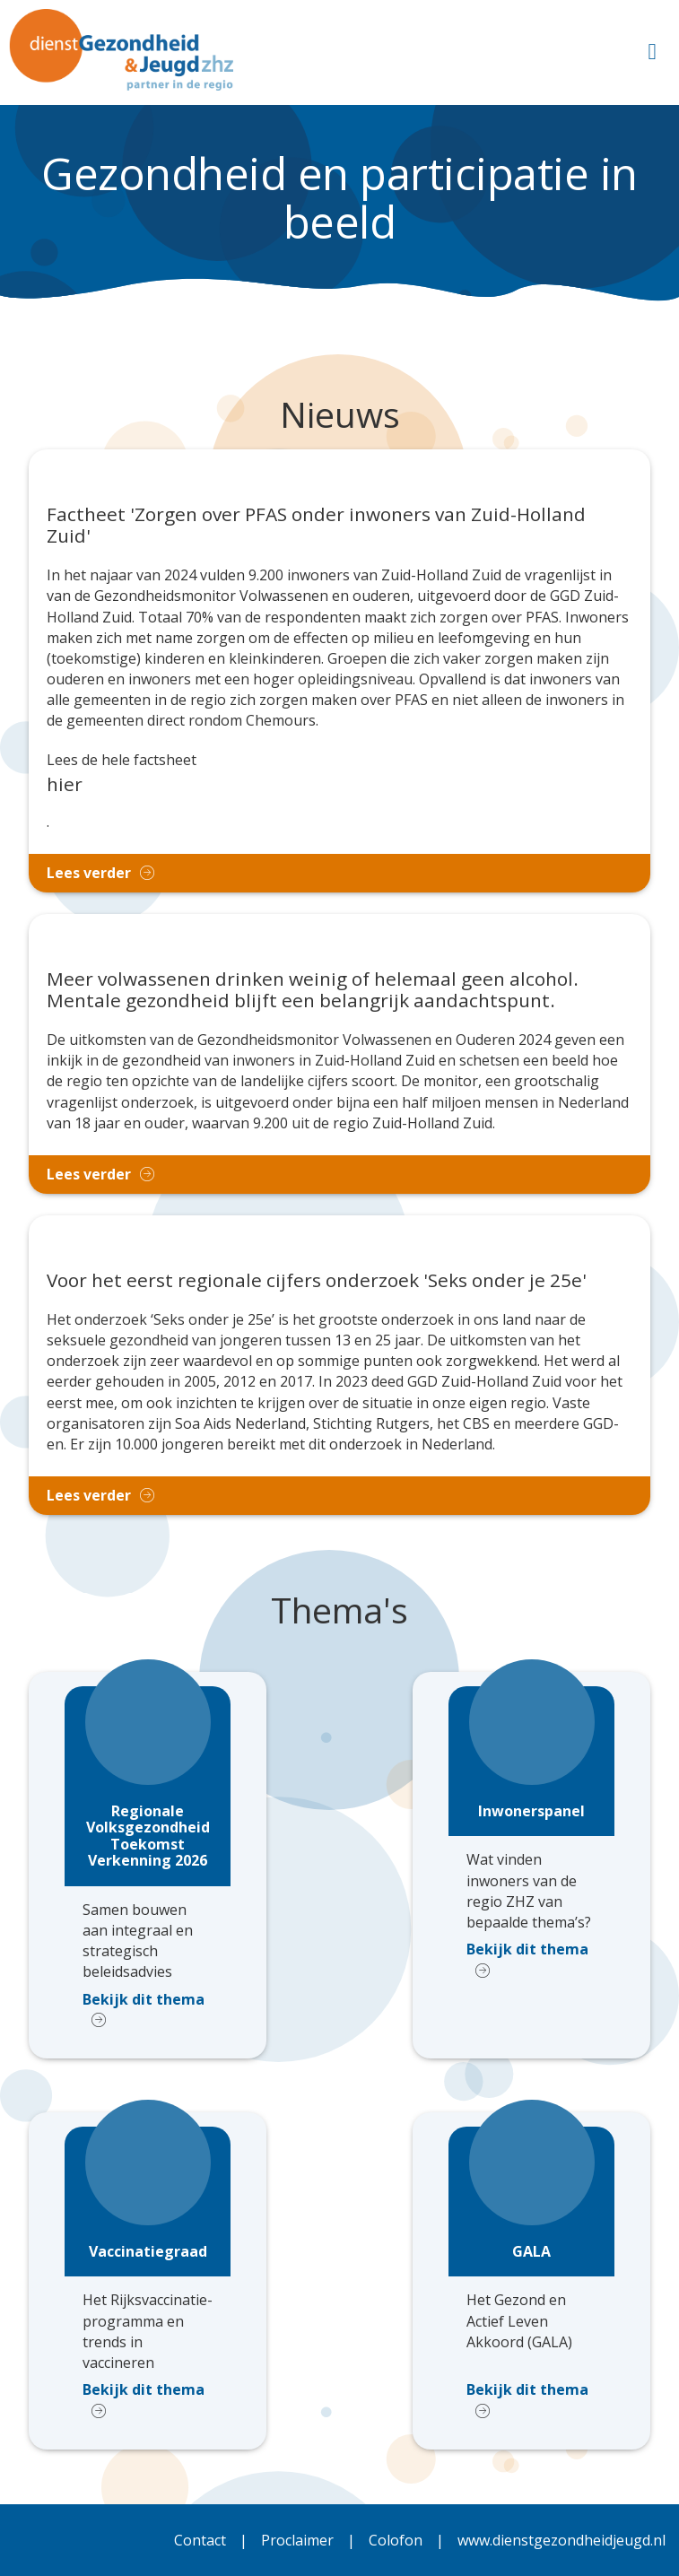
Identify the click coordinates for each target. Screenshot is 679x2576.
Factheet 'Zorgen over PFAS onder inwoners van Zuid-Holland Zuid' (316, 525)
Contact (200, 2540)
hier (65, 783)
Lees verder (89, 873)
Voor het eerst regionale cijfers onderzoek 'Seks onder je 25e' (317, 1281)
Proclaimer (297, 2540)
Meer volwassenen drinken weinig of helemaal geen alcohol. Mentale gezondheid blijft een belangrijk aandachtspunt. (313, 990)
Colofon (395, 2540)
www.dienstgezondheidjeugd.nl (561, 2540)
